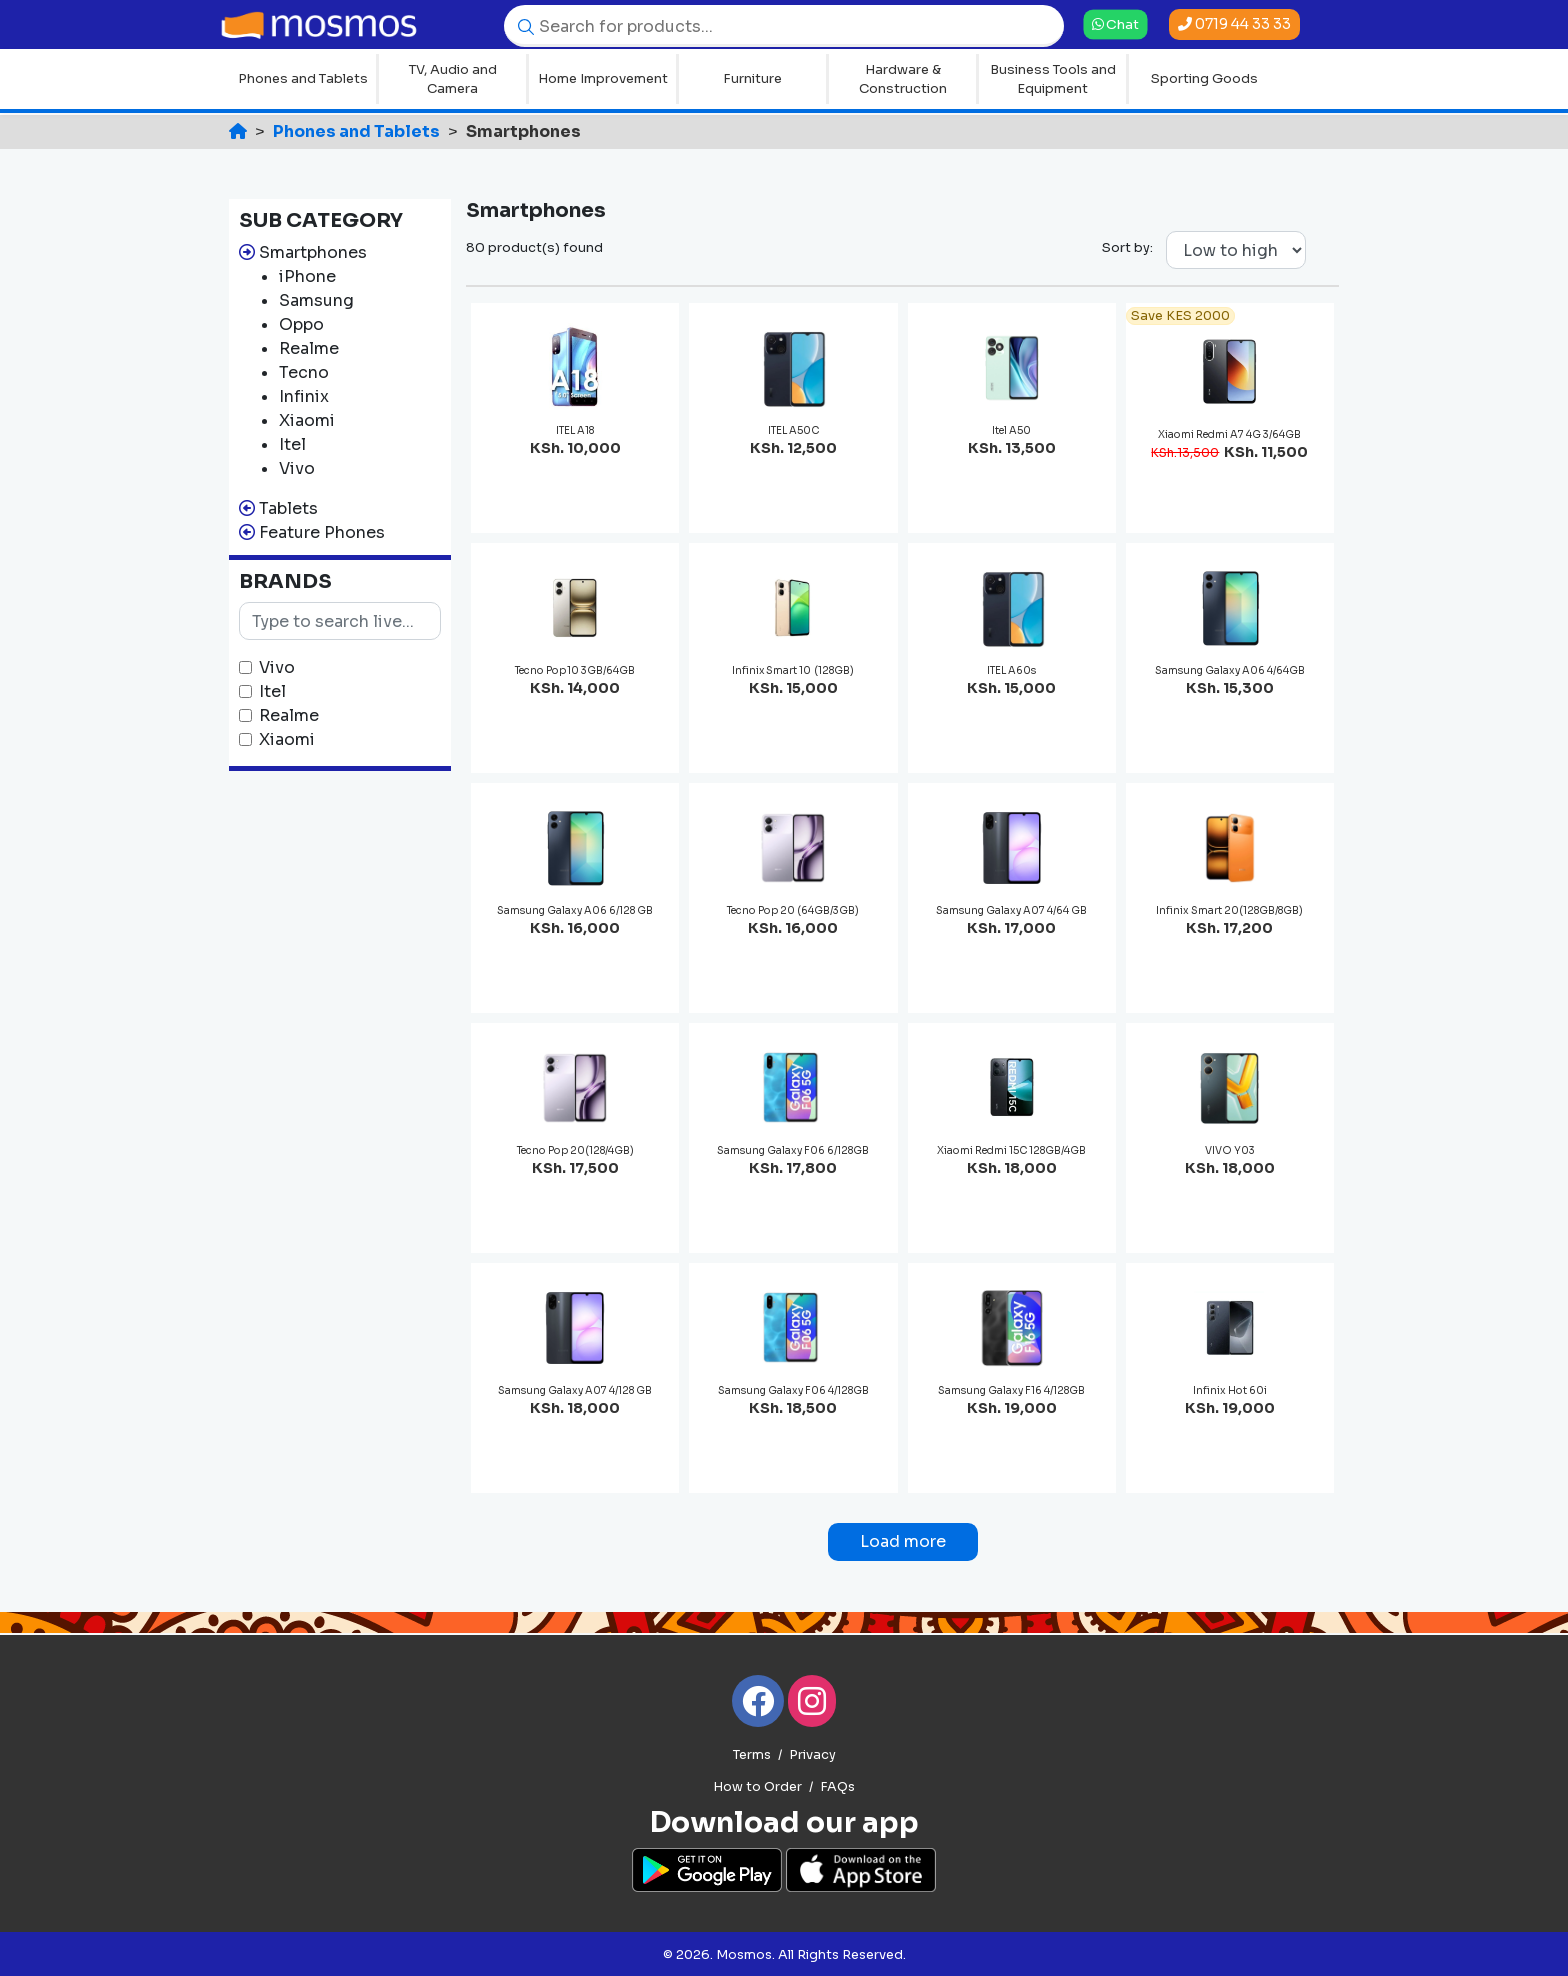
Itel (272, 691)
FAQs (837, 1787)
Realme (289, 715)
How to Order (757, 1787)
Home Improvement (603, 78)
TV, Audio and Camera (453, 79)
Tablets (288, 508)
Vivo (277, 667)
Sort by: (1127, 247)
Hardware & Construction (903, 79)
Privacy (812, 1755)
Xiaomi (287, 739)
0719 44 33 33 (1234, 24)
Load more (903, 1541)
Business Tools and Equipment (1053, 79)
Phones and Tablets (303, 78)
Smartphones (313, 252)
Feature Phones (322, 532)
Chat (1116, 24)
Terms (752, 1755)
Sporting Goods (1204, 78)
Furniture (752, 78)
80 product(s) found (534, 247)
